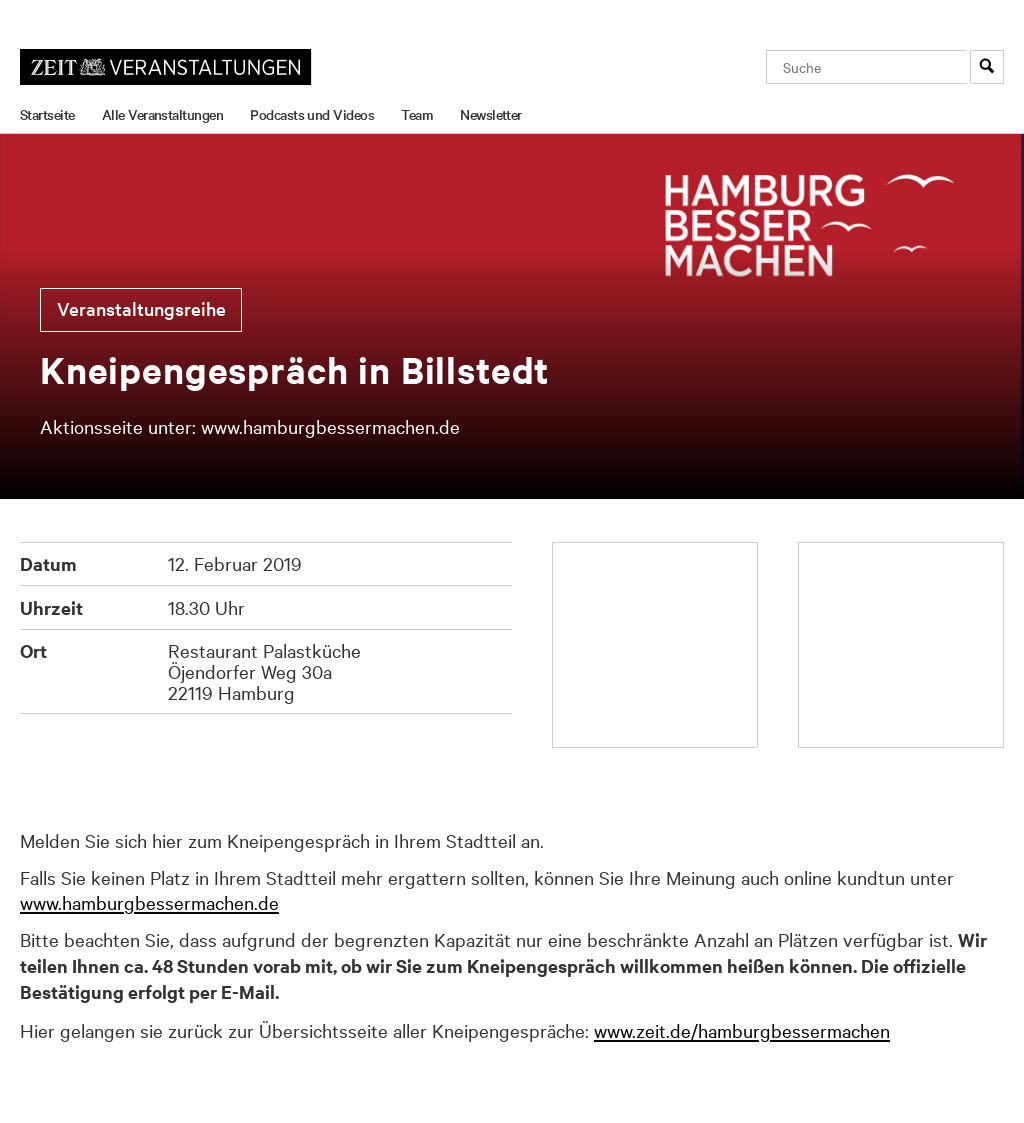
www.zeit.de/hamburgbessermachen (742, 1030)
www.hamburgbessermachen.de (149, 902)
